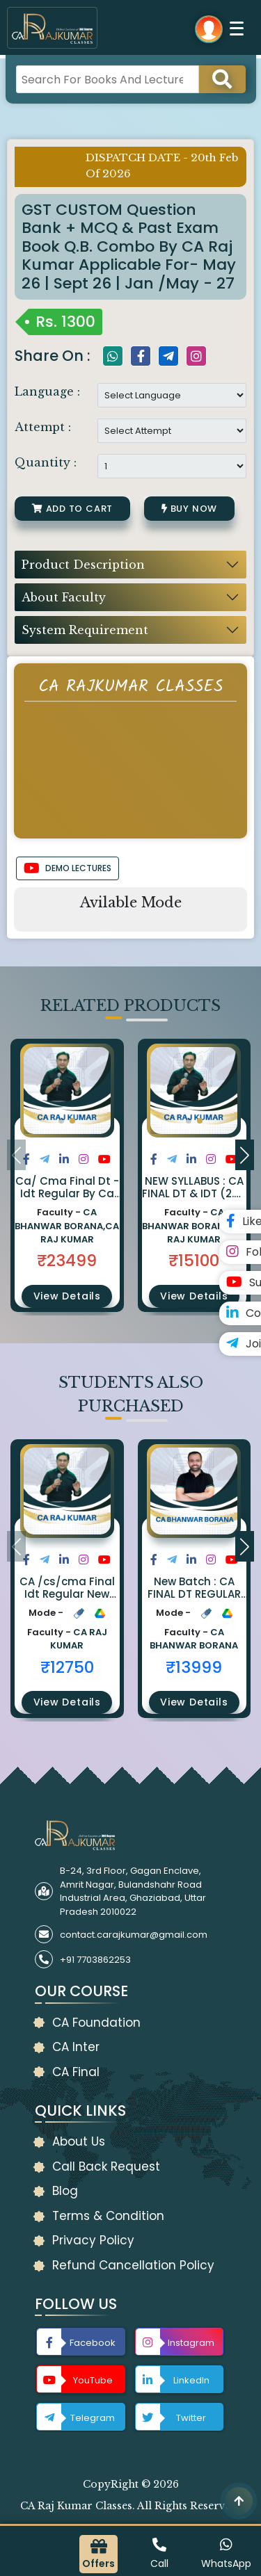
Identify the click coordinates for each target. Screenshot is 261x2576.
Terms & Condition (108, 2216)
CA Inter (76, 2047)
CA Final (76, 2072)
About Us (78, 2141)
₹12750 (67, 1667)
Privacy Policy (93, 2240)
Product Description (83, 565)
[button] (61, 1121)
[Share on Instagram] (83, 1159)
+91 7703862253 (95, 1959)
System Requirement (85, 630)
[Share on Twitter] (44, 1159)
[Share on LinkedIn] (64, 1159)
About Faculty (64, 597)
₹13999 (194, 1667)
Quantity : (46, 462)
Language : (47, 391)
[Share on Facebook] (26, 1159)
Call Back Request (106, 2166)
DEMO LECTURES (67, 868)
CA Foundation (96, 2022)
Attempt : (43, 427)
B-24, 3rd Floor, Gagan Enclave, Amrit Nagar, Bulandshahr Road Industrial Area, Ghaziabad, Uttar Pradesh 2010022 (133, 1891)
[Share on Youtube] (104, 1159)
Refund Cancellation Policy (133, 2265)
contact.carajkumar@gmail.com (133, 1934)
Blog (65, 2190)
